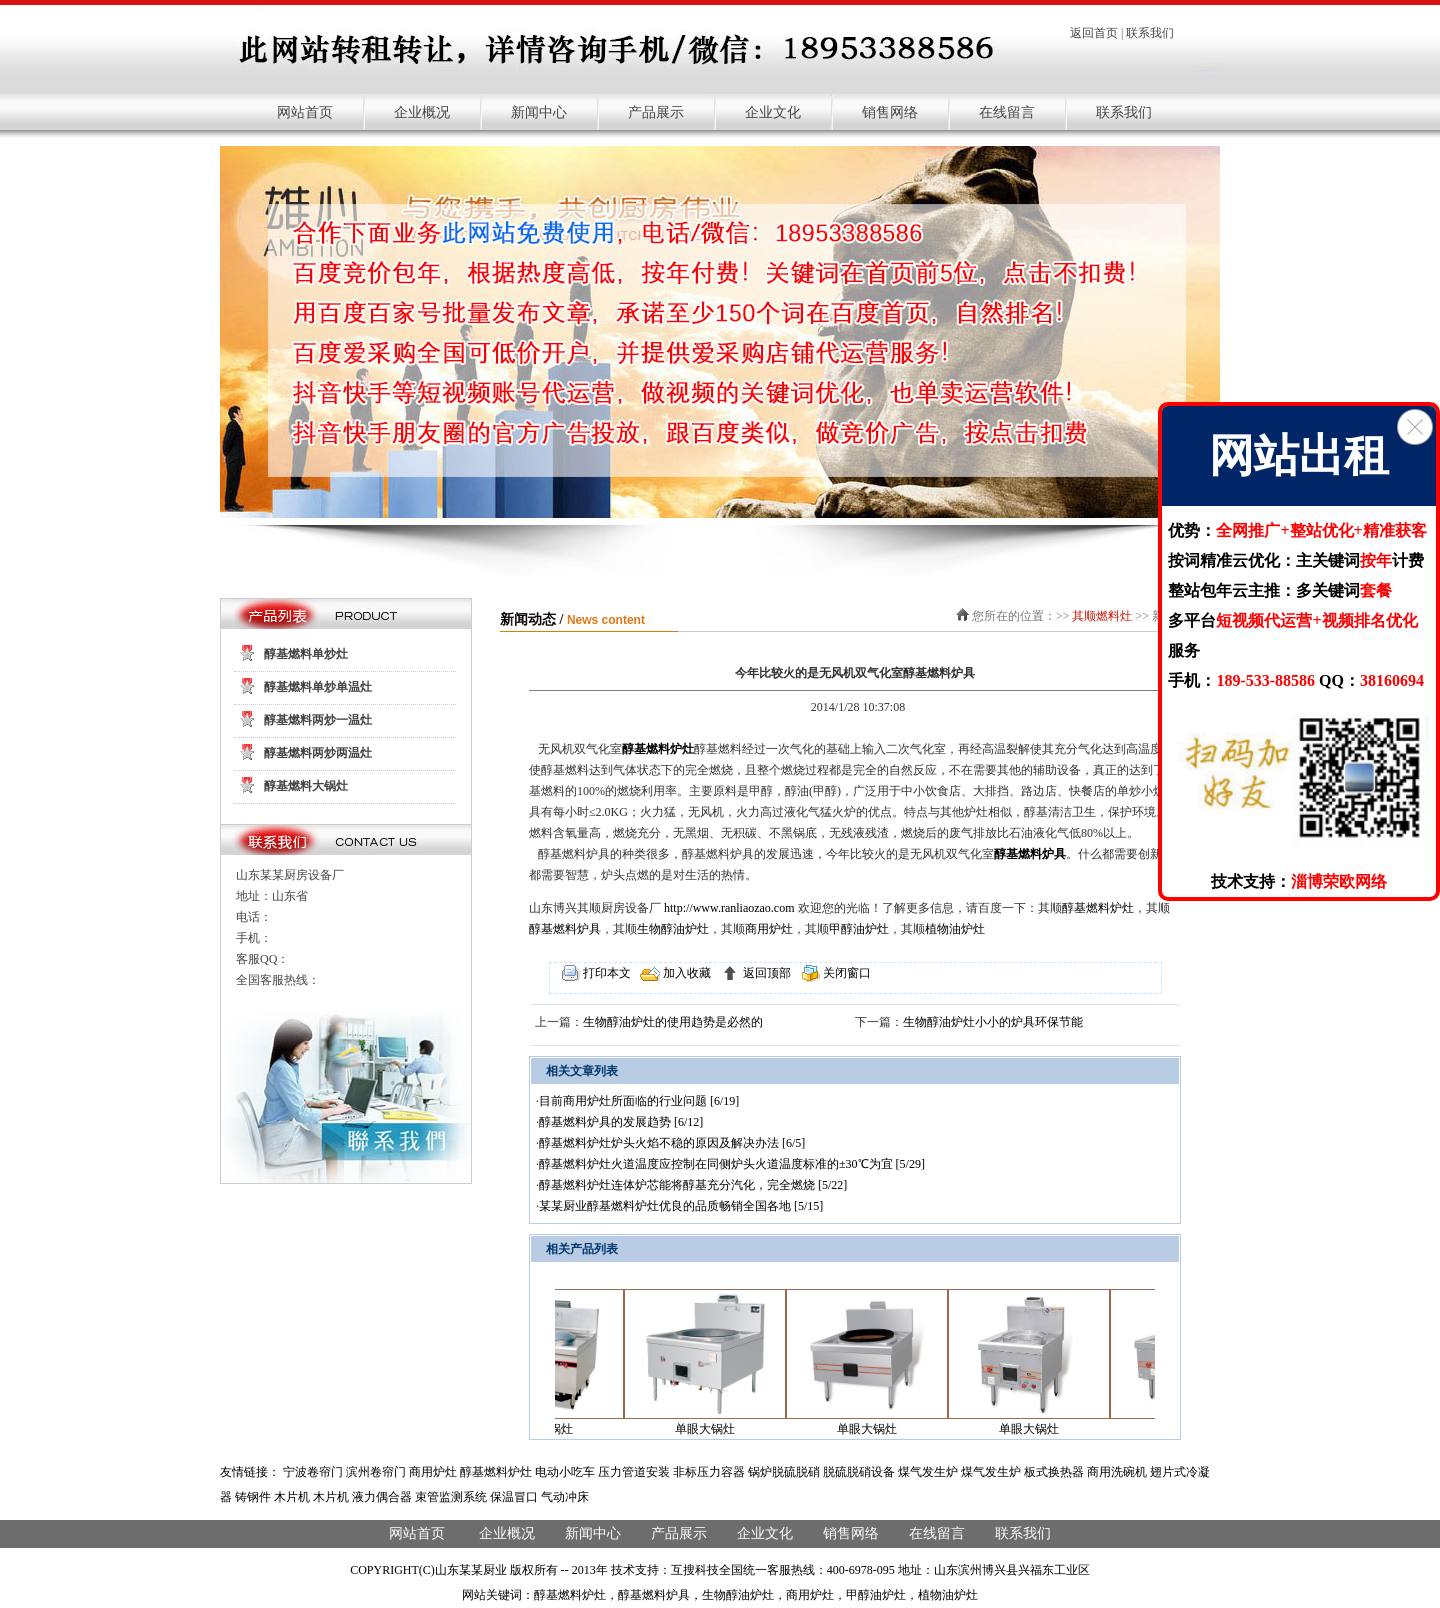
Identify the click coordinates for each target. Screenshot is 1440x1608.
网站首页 (305, 112)
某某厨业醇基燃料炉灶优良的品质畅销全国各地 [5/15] (681, 1206)
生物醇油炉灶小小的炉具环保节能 (993, 1022)
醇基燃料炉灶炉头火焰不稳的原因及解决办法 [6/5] (672, 1143)
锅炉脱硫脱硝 (784, 1472)
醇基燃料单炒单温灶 (318, 687)
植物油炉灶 (955, 929)
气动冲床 (565, 1497)
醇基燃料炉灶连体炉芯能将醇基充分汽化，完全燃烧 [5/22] (693, 1185)
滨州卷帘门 (376, 1472)
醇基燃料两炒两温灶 (318, 753)
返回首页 (1094, 33)
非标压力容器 (709, 1472)
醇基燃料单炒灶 (306, 654)
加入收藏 (685, 973)
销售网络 (890, 112)
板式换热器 (1054, 1472)
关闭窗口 (845, 973)
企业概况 (422, 112)
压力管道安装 (634, 1472)
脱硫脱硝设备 (859, 1472)
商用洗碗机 (1117, 1472)
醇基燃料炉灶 (658, 749)
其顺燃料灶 (1102, 616)
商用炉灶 (769, 929)
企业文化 (773, 112)
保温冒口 (514, 1497)
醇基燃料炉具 (1030, 854)
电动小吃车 (565, 1472)
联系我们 (1150, 33)
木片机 (292, 1497)
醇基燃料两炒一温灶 (318, 720)
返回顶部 (765, 973)
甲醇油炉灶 (859, 929)
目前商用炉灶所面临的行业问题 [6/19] (639, 1101)
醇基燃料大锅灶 (306, 786)
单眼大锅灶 (714, 1429)
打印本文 (605, 973)
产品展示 (656, 112)
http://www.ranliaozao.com (729, 908)
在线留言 (1007, 112)
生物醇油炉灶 (673, 929)
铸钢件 (253, 1497)
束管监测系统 (451, 1497)
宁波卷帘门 (313, 1472)
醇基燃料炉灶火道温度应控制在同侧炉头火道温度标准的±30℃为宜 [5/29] (732, 1164)
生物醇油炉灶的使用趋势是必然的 (673, 1022)
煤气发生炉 (928, 1472)
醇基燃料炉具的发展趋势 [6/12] (621, 1122)
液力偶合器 (382, 1497)
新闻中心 (539, 112)
